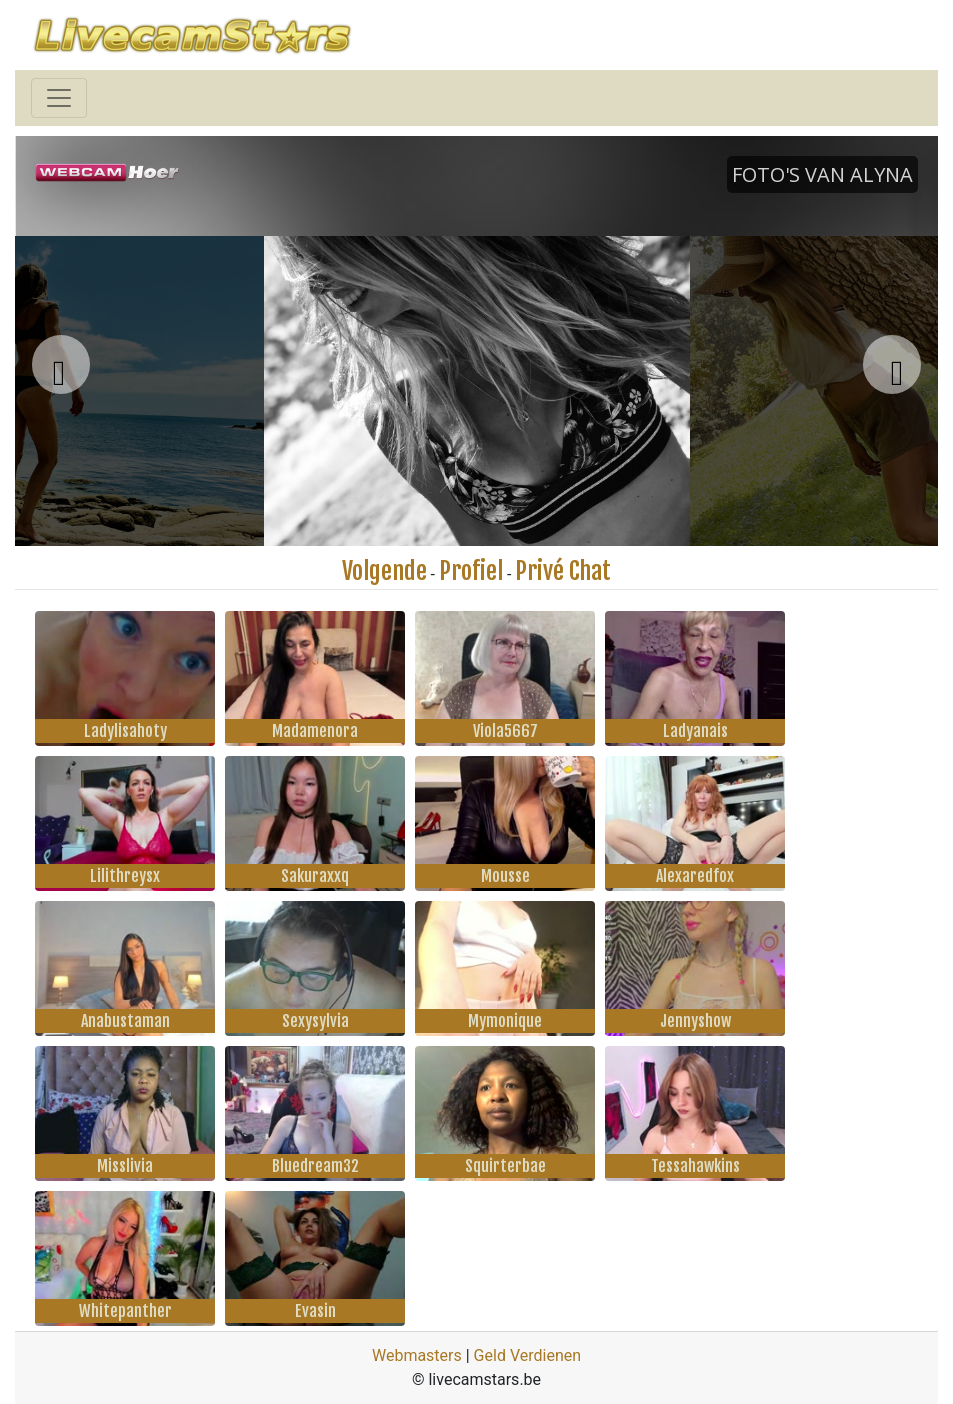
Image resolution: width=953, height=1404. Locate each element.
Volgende (384, 571)
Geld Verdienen (527, 1355)
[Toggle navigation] (59, 98)
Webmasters (417, 1355)
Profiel (471, 571)
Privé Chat (563, 571)
